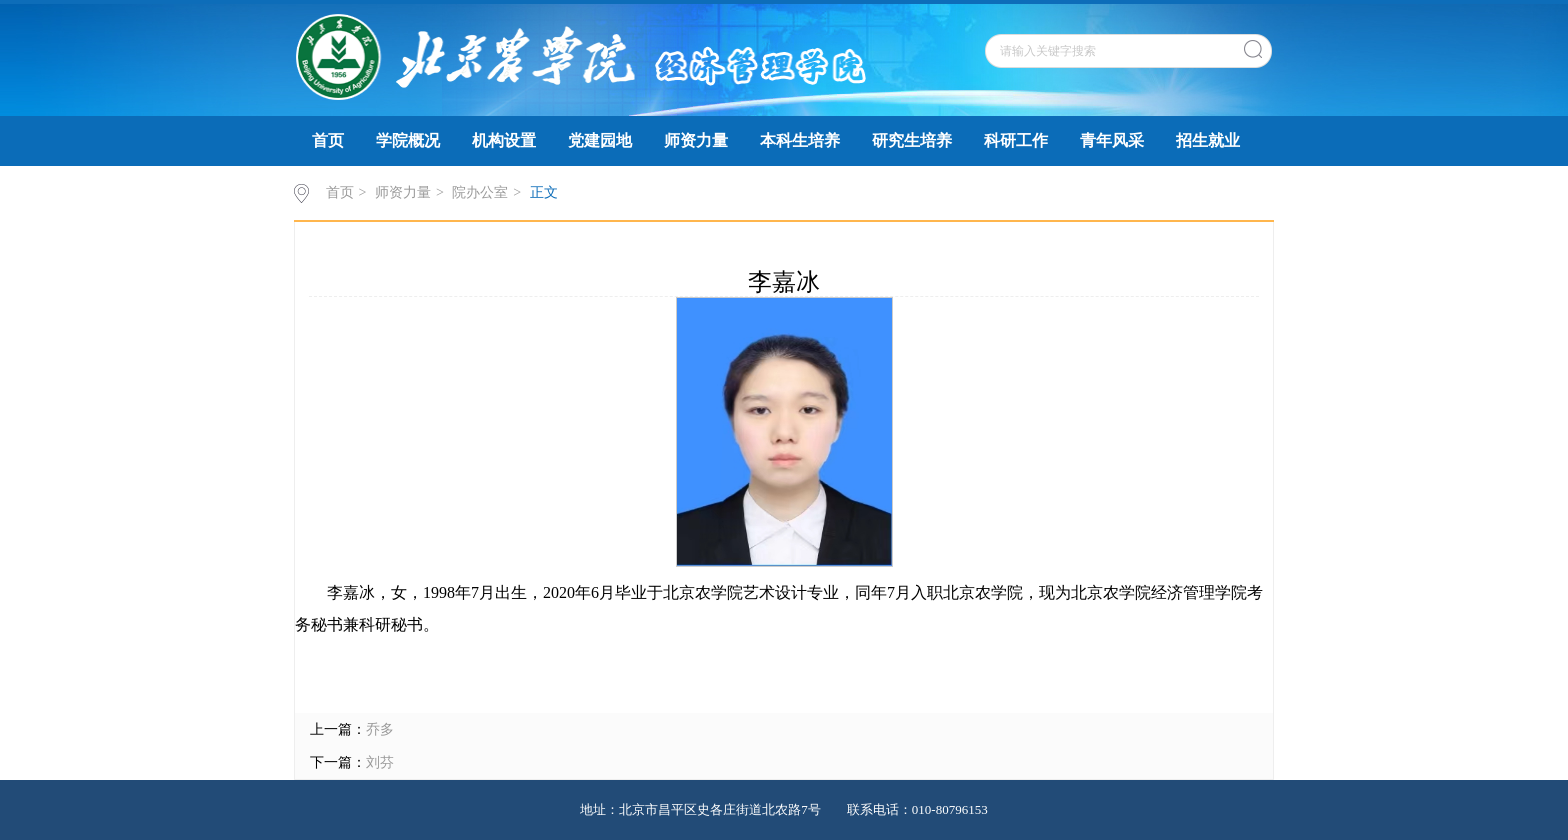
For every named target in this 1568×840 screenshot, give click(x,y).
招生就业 (1208, 140)
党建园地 (600, 140)
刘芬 (380, 762)
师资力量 (696, 140)
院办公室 (480, 192)
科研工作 (1016, 140)
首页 (328, 140)
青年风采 (1112, 140)
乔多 (380, 729)
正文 (544, 192)
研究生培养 (912, 140)
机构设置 (504, 140)
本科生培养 (800, 140)
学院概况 (408, 140)
